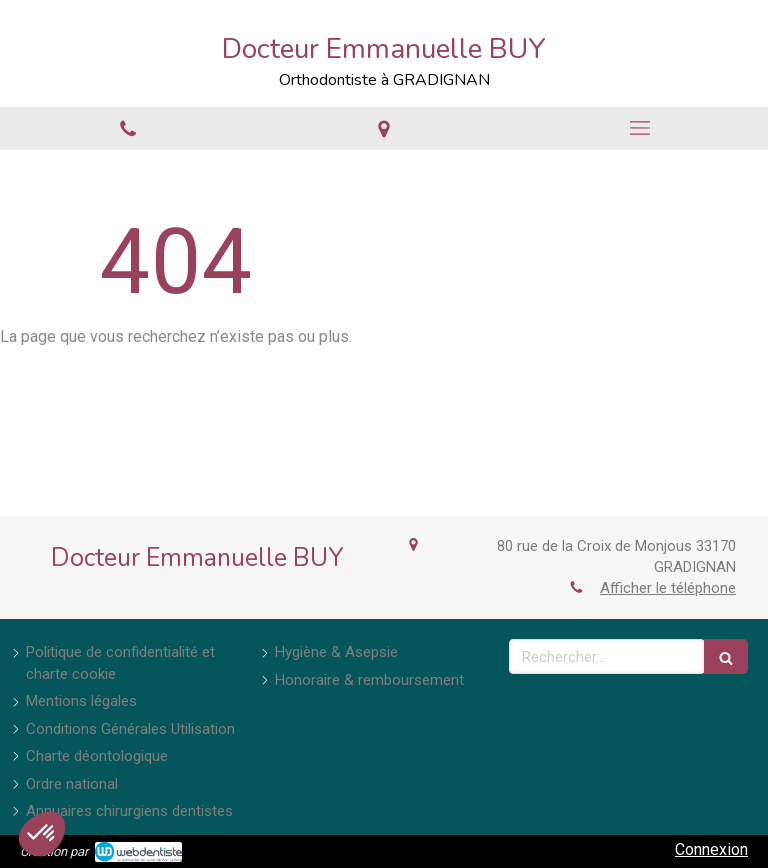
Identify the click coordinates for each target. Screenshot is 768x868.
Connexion (711, 849)
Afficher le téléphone (668, 588)
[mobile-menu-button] (640, 128)
